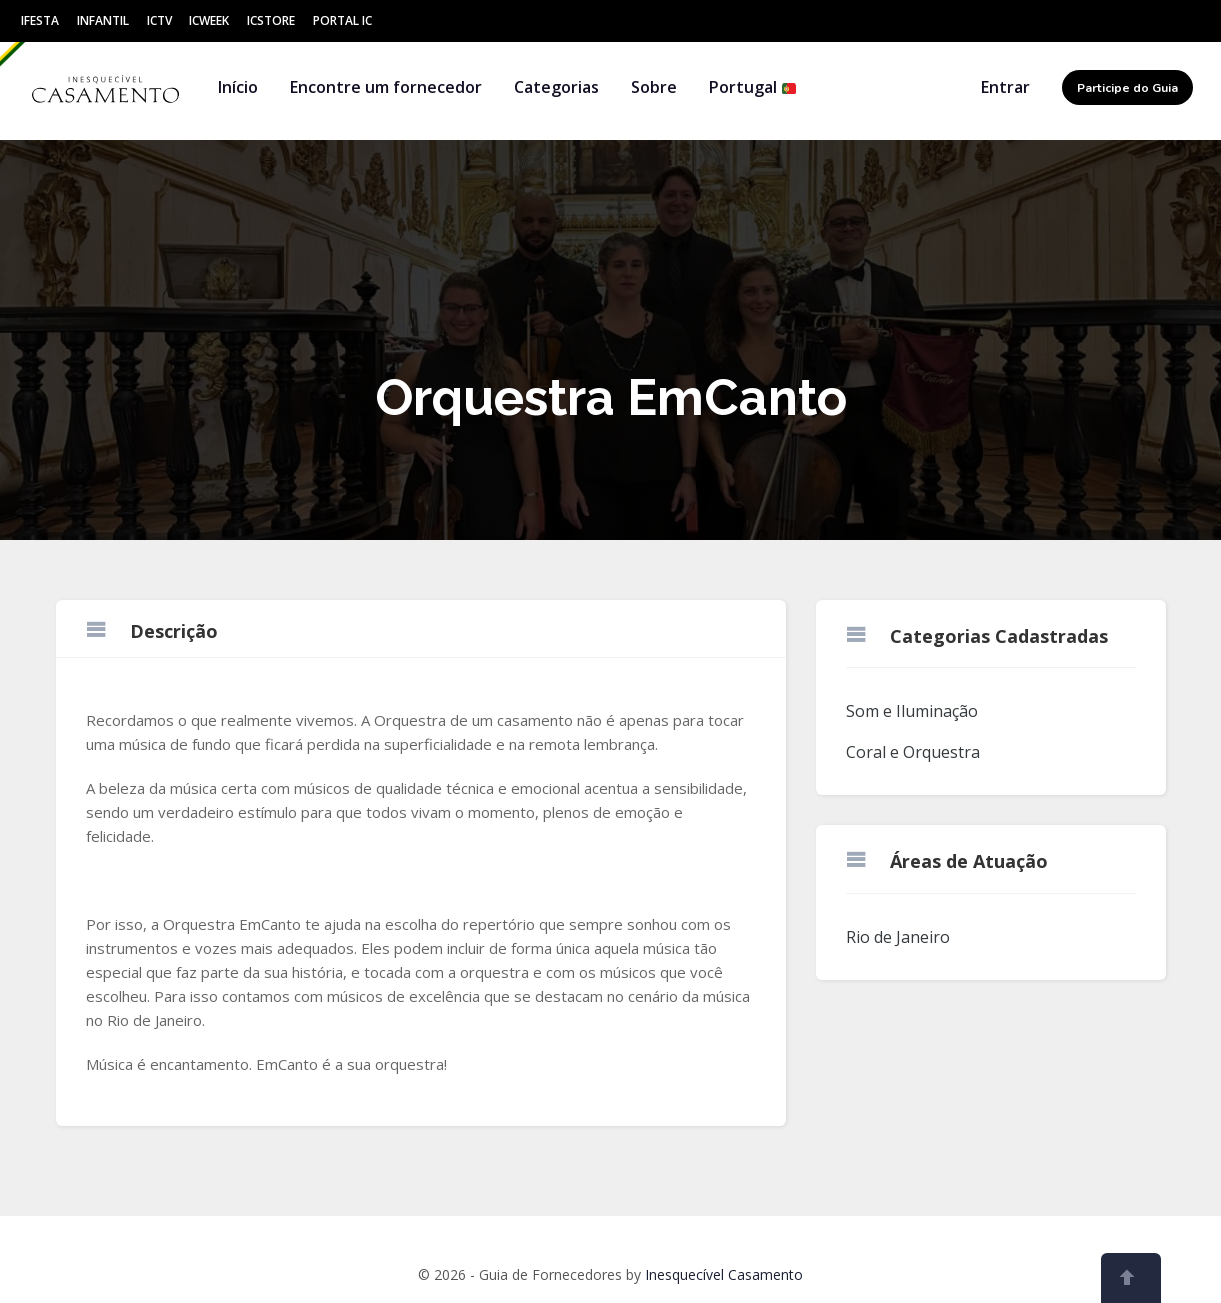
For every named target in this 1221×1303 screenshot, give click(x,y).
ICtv (159, 20)
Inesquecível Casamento (724, 1274)
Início (238, 87)
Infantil (103, 20)
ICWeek (209, 20)
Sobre (654, 87)
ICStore (271, 20)
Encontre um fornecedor (386, 87)
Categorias (556, 87)
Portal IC (342, 20)
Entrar (1005, 87)
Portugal (753, 87)
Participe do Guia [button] (1127, 88)
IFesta (40, 20)
